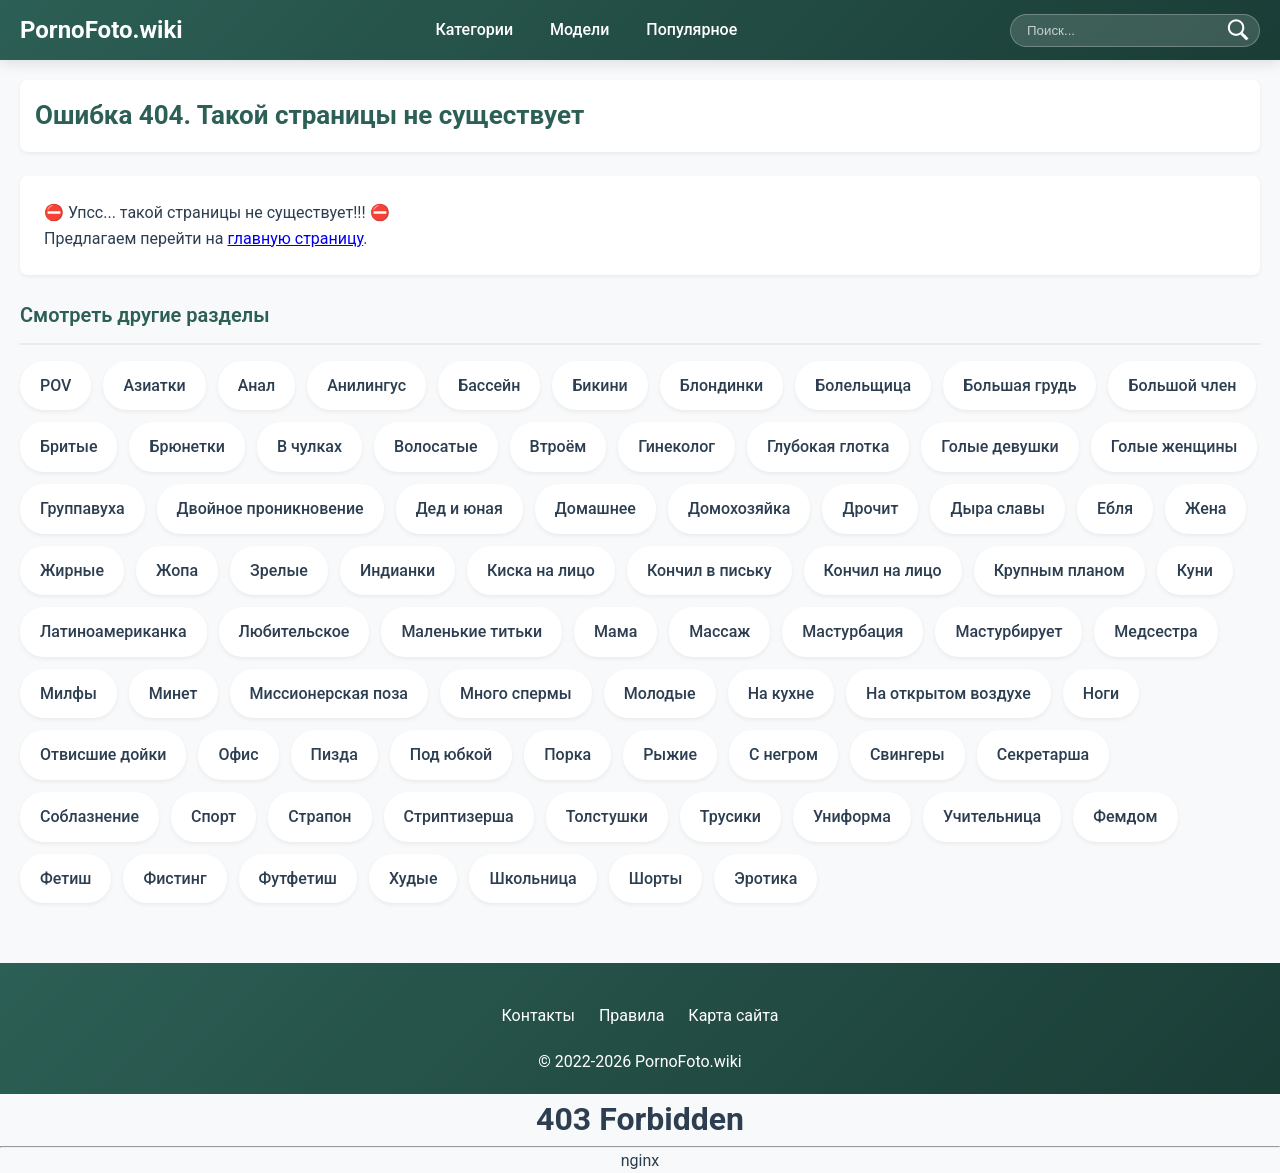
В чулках (309, 446)
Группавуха (82, 508)
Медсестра (1155, 631)
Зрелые (279, 570)
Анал (256, 385)
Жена (1205, 508)
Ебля (1115, 508)
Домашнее (595, 508)
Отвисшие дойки (103, 754)
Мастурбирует (1008, 631)
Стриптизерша (459, 816)
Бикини (599, 385)
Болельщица (863, 385)
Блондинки (722, 385)
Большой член (1182, 385)
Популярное (691, 29)
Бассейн (489, 385)
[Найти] (1238, 30)
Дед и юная (459, 508)
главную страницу (295, 237)
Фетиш (65, 878)
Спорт (213, 816)
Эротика (765, 878)
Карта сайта (733, 1015)
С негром (783, 754)
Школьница (532, 878)
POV (55, 385)
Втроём (558, 446)
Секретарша (1043, 754)
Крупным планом (1059, 570)
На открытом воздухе (948, 693)
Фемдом (1125, 816)
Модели (579, 29)
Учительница (992, 816)
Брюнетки (187, 446)
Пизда (334, 754)
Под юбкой (451, 754)
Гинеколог (676, 446)
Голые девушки (999, 446)
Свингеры (907, 754)
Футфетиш (298, 878)
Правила (631, 1015)
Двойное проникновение (270, 508)
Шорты (656, 878)
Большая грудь (1019, 385)
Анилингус (366, 385)
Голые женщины (1174, 446)
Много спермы (516, 693)
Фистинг (174, 878)
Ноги (1101, 693)
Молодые (660, 693)
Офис (238, 754)
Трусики (730, 816)
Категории (474, 29)
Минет (173, 693)
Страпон (319, 816)
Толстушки (607, 816)
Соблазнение (89, 816)
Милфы (68, 693)
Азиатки (154, 385)
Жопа (177, 570)
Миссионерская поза (329, 693)
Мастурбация (852, 631)
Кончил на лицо (883, 570)
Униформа (852, 816)
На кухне (781, 693)
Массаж (719, 631)
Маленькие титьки (471, 631)
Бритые (68, 446)
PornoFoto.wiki (101, 30)
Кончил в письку (709, 570)
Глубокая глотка (828, 446)
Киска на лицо (541, 570)
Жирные (72, 570)
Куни (1195, 570)
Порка (567, 754)
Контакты (537, 1015)
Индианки (397, 570)
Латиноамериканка (113, 631)
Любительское (294, 631)
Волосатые (436, 446)
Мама (615, 631)
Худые (413, 878)
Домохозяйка (739, 508)
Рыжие (670, 754)
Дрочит (870, 508)
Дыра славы (997, 508)
